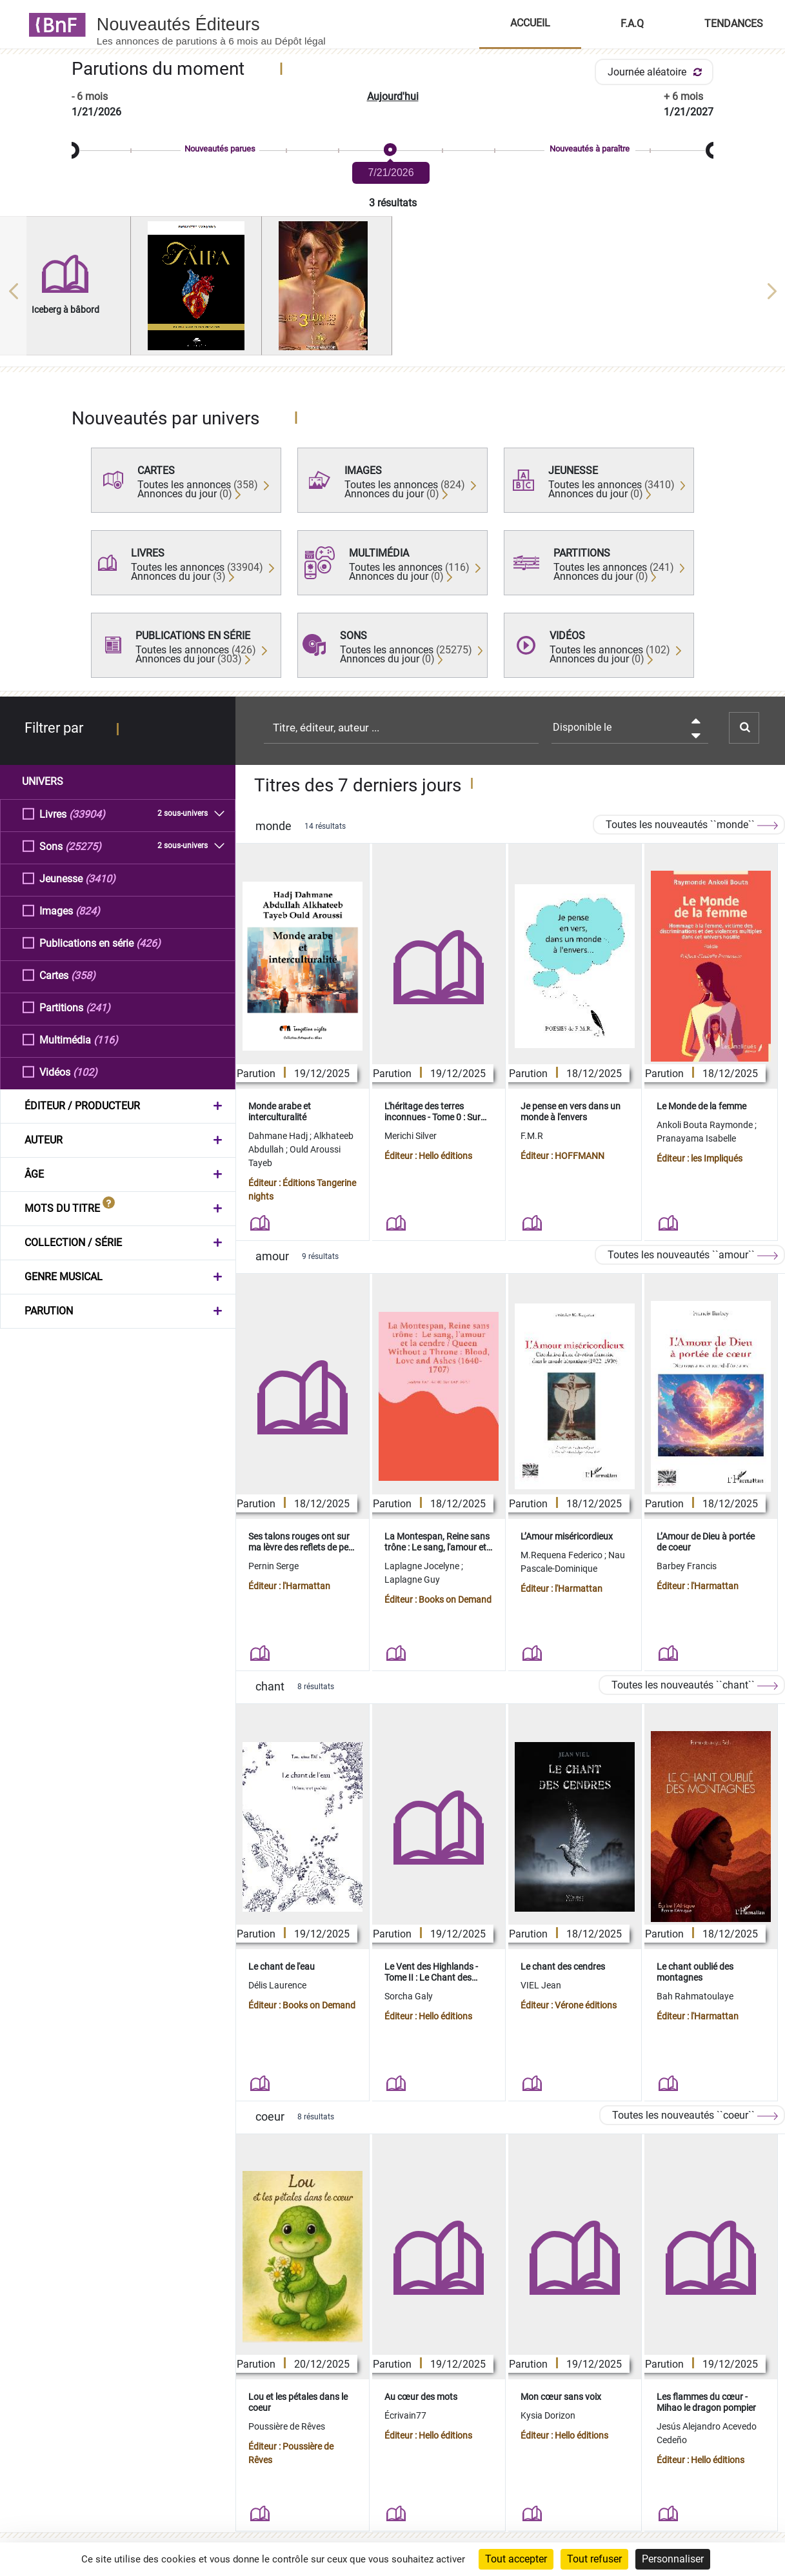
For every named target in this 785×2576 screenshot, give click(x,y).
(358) (83, 975)
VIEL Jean (541, 1985)
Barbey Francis (687, 1566)
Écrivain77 (405, 2415)
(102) (85, 1071)
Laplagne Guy (412, 1579)
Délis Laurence (277, 1985)
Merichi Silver (411, 1136)
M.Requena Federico (562, 1555)
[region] (392, 291)
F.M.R (532, 1136)
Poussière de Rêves (286, 2426)
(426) (148, 942)
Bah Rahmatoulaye (695, 1996)
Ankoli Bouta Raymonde (706, 1125)
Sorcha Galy (408, 1996)
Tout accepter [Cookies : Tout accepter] (516, 2559)
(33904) (87, 813)
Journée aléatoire (657, 72)
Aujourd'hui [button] (393, 96)
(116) (106, 1039)
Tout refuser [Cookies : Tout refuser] (594, 2559)
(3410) (100, 878)
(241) (98, 1007)
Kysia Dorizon (548, 2415)
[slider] (392, 150)
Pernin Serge (273, 1566)
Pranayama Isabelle (696, 1138)
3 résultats (393, 203)
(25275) (83, 846)
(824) (87, 910)
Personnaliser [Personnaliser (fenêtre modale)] (673, 2559)
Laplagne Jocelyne (422, 1566)
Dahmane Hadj (279, 1136)
